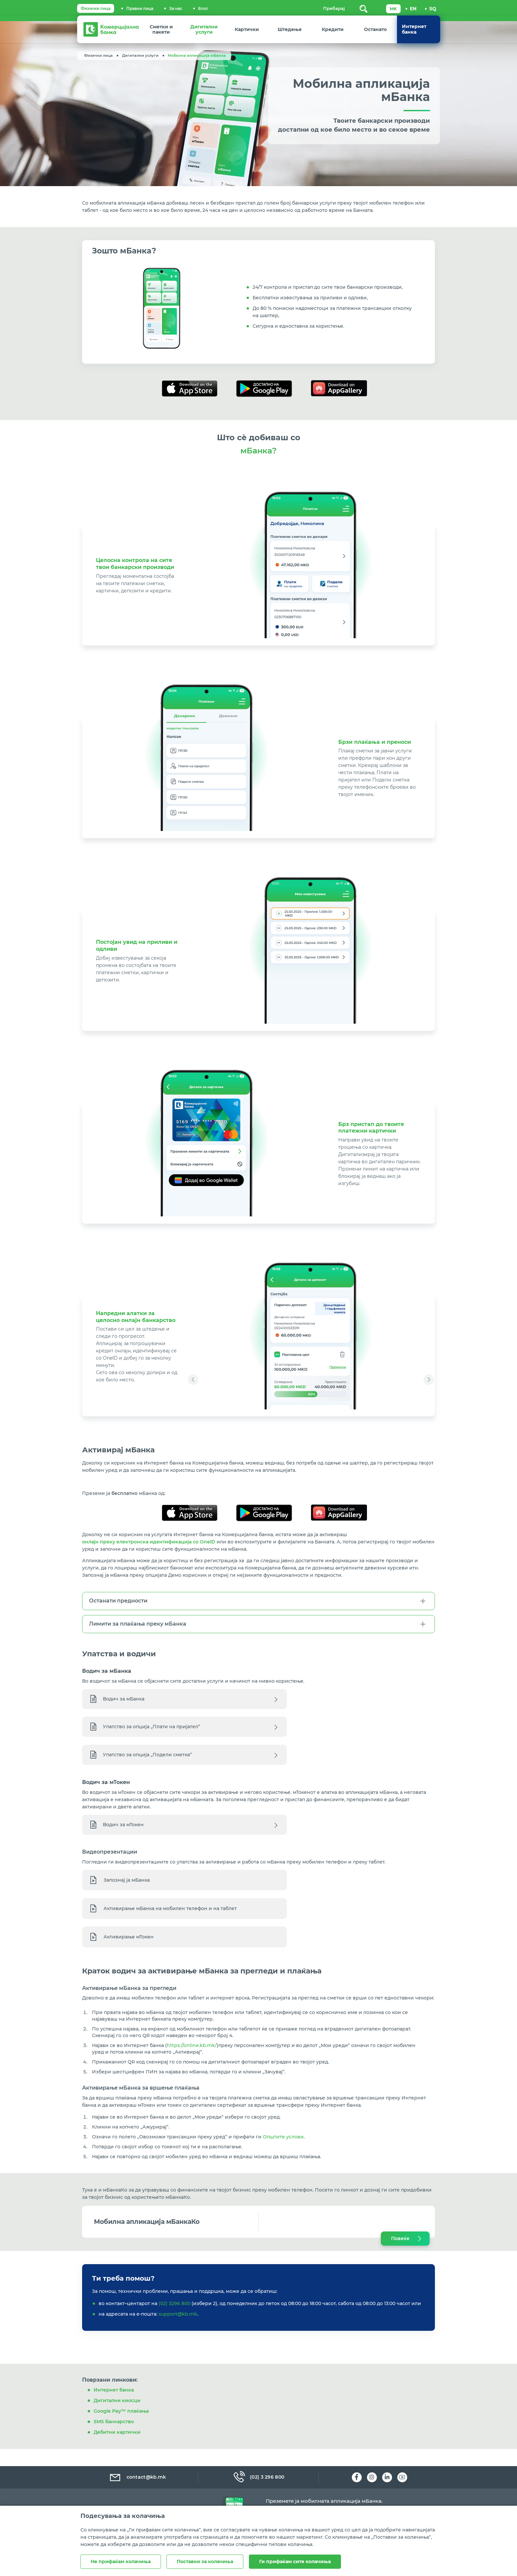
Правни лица (139, 8)
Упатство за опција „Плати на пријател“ (152, 1731)
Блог (203, 8)
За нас (175, 8)
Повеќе (400, 2257)
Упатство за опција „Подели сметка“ (148, 1759)
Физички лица (95, 8)
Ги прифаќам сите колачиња (297, 2562)
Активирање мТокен (129, 1948)
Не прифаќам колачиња (121, 2562)
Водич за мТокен (124, 1832)
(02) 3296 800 (174, 2324)
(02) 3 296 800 (258, 2477)
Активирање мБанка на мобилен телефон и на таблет (170, 1920)
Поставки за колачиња (206, 2562)
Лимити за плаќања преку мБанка (137, 1628)
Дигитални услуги (140, 55)
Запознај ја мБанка (127, 1892)
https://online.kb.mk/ (192, 2061)
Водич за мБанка (124, 1703)
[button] (192, 1374)
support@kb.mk (178, 2335)
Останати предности (118, 1605)
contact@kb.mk (137, 2477)
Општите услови (283, 2155)
